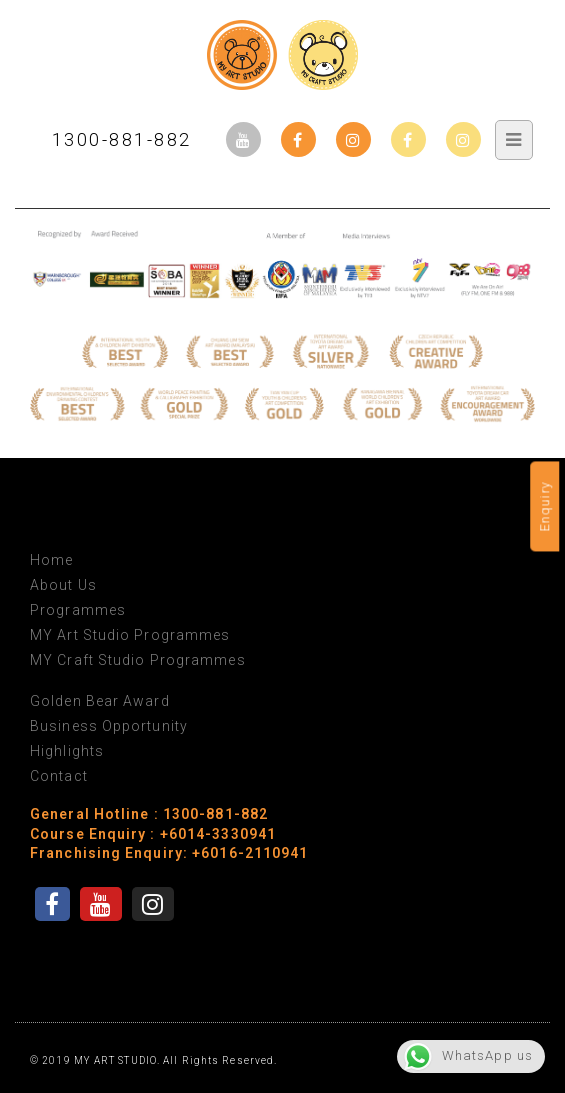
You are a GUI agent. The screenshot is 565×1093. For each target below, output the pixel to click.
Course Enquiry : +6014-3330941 (153, 834)
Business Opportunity (109, 726)
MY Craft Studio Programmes (138, 660)
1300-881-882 (122, 139)
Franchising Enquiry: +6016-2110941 (169, 853)
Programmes (78, 610)
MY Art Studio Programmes (130, 635)
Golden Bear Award (100, 701)
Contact (59, 776)
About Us (63, 585)
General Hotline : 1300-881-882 (149, 814)
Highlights (67, 751)
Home (51, 560)
